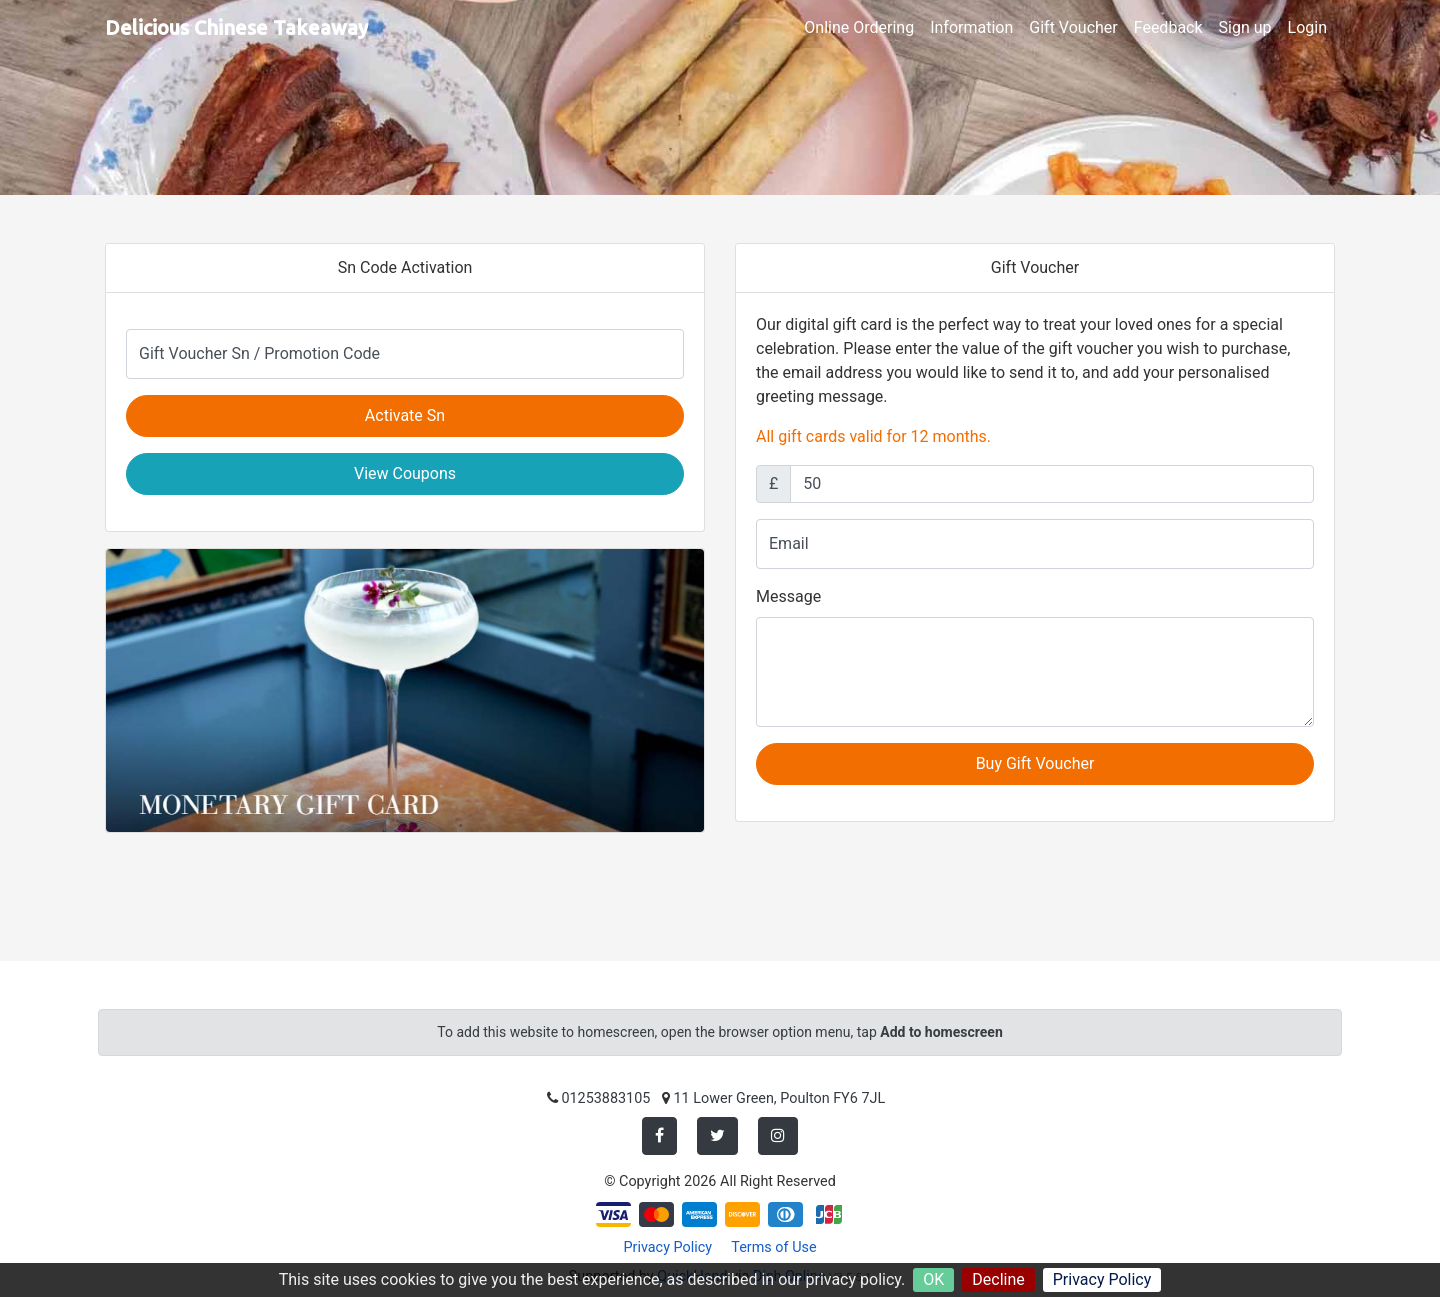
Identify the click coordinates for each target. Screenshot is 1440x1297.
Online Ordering (859, 27)
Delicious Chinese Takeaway (236, 27)
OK (933, 1279)
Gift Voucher (1073, 27)
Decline (998, 1279)
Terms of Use (773, 1247)
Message (788, 596)
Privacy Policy (1102, 1279)
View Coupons (405, 473)
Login (1307, 27)
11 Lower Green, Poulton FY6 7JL (780, 1098)
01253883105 (605, 1098)
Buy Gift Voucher (1035, 763)
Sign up (1245, 27)
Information (971, 27)
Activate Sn (405, 415)
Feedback (1168, 27)
